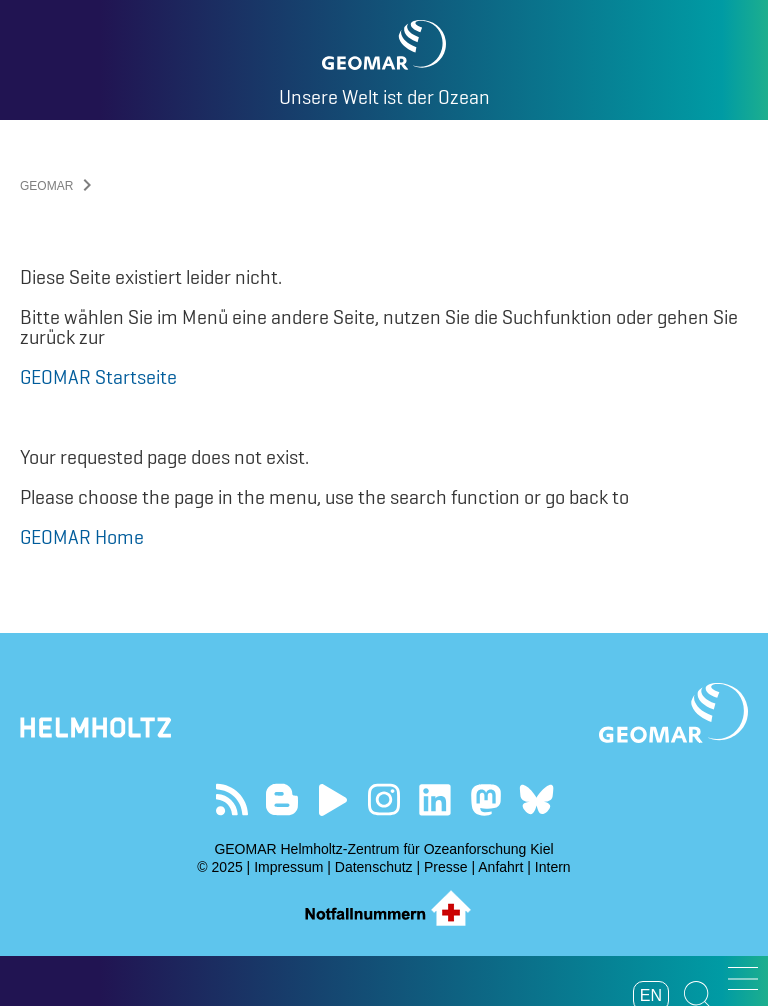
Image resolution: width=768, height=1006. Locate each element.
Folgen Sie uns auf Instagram (384, 799)
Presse (446, 867)
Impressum (288, 867)
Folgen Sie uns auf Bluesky (536, 799)
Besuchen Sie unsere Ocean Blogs (282, 799)
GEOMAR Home (82, 537)
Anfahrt (500, 867)
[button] (743, 978)
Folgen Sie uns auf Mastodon (485, 799)
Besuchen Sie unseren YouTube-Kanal (333, 799)
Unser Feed (231, 799)
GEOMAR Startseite (98, 377)
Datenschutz (374, 867)
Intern (553, 867)
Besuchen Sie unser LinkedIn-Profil (434, 799)
